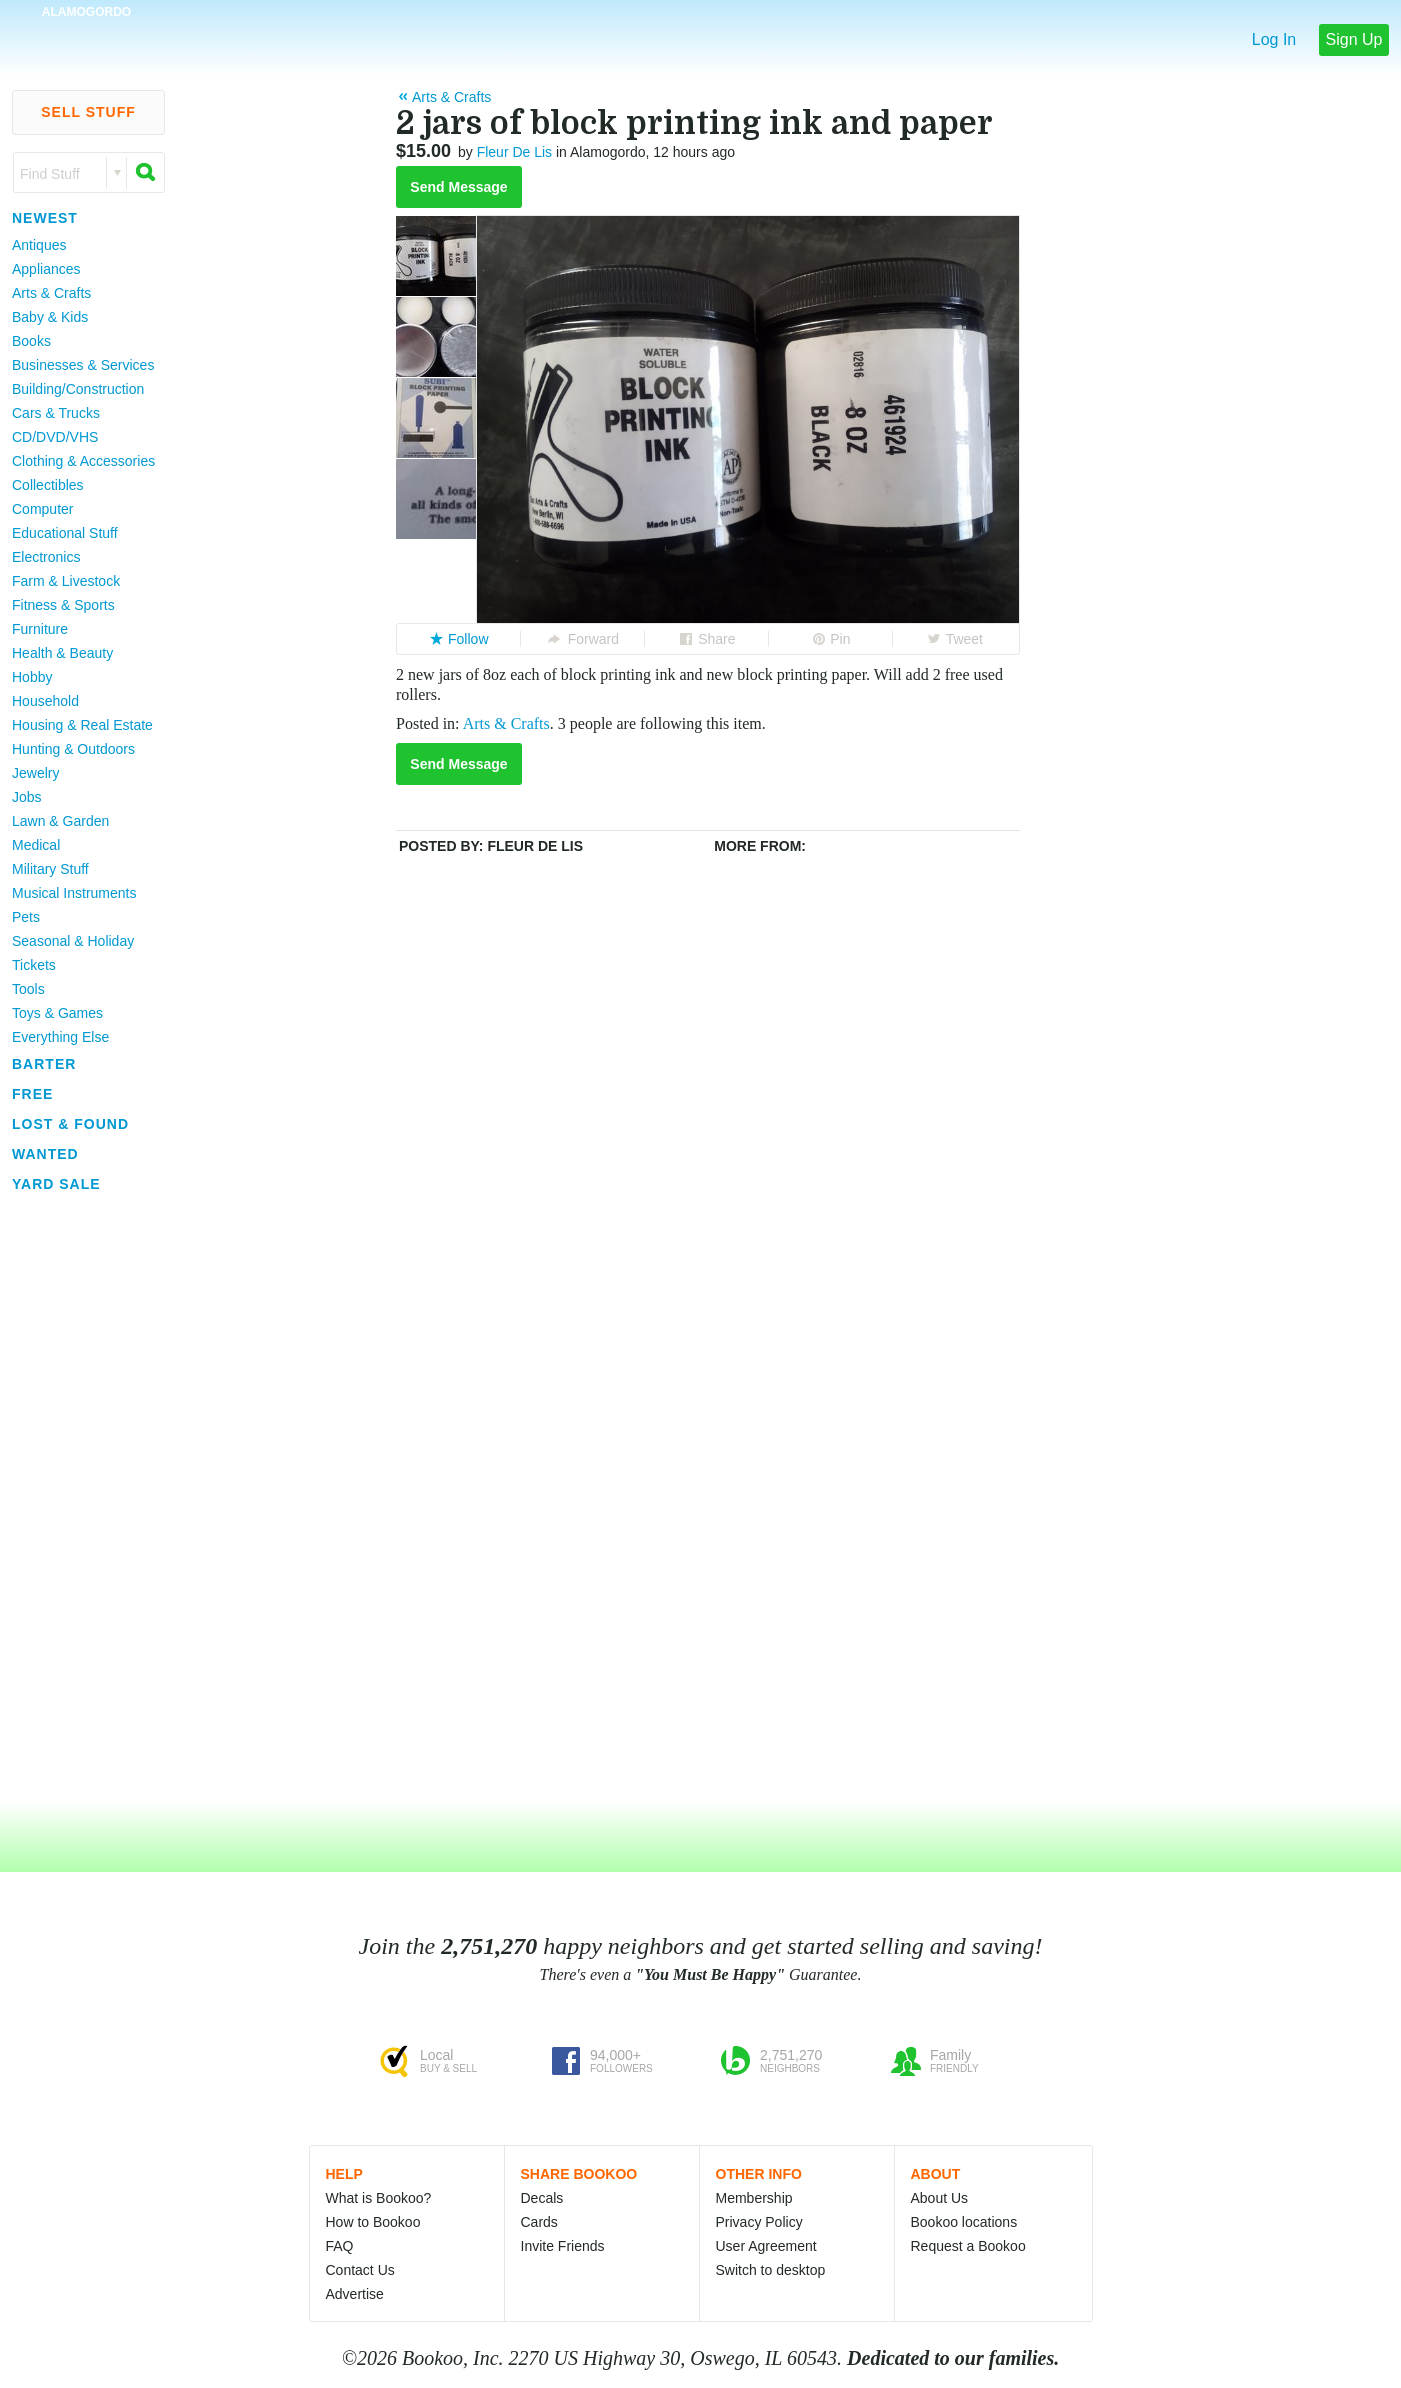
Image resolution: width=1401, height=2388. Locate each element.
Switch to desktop (771, 2270)
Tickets (34, 965)
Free (32, 1094)
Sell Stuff (88, 112)
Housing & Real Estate (82, 725)
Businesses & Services (83, 365)
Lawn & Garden (60, 821)
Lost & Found (70, 1124)
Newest (45, 218)
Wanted (45, 1154)
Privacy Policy (759, 2222)
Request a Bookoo (968, 2246)
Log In (1274, 39)
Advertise (355, 2294)
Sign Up (1354, 39)
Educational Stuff (65, 533)
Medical (36, 845)
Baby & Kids (50, 317)
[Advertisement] (80, 1499)
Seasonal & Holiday (73, 941)
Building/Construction (78, 389)
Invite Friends (563, 2246)
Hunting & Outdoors (73, 749)
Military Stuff (50, 869)
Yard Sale (56, 1184)
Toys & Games (57, 1013)
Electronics (46, 557)
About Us (940, 2198)
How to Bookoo (373, 2222)
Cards (539, 2222)
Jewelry (35, 773)
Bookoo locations (964, 2222)
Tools (28, 989)
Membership (754, 2198)
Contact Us (360, 2270)
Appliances (46, 269)
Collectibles (48, 485)
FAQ (340, 2246)
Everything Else (60, 1037)
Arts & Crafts (51, 293)
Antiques (39, 245)
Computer (42, 509)
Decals (542, 2198)
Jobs (27, 797)
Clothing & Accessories (83, 461)
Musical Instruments (74, 893)
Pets (26, 917)
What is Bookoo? (379, 2198)
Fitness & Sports (63, 605)
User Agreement (766, 2246)
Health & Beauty (62, 653)
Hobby (32, 677)
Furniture (40, 629)
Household (45, 701)
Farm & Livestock (66, 581)
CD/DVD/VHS (55, 437)
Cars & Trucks (56, 413)
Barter (44, 1064)
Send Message (458, 187)
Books (31, 341)
